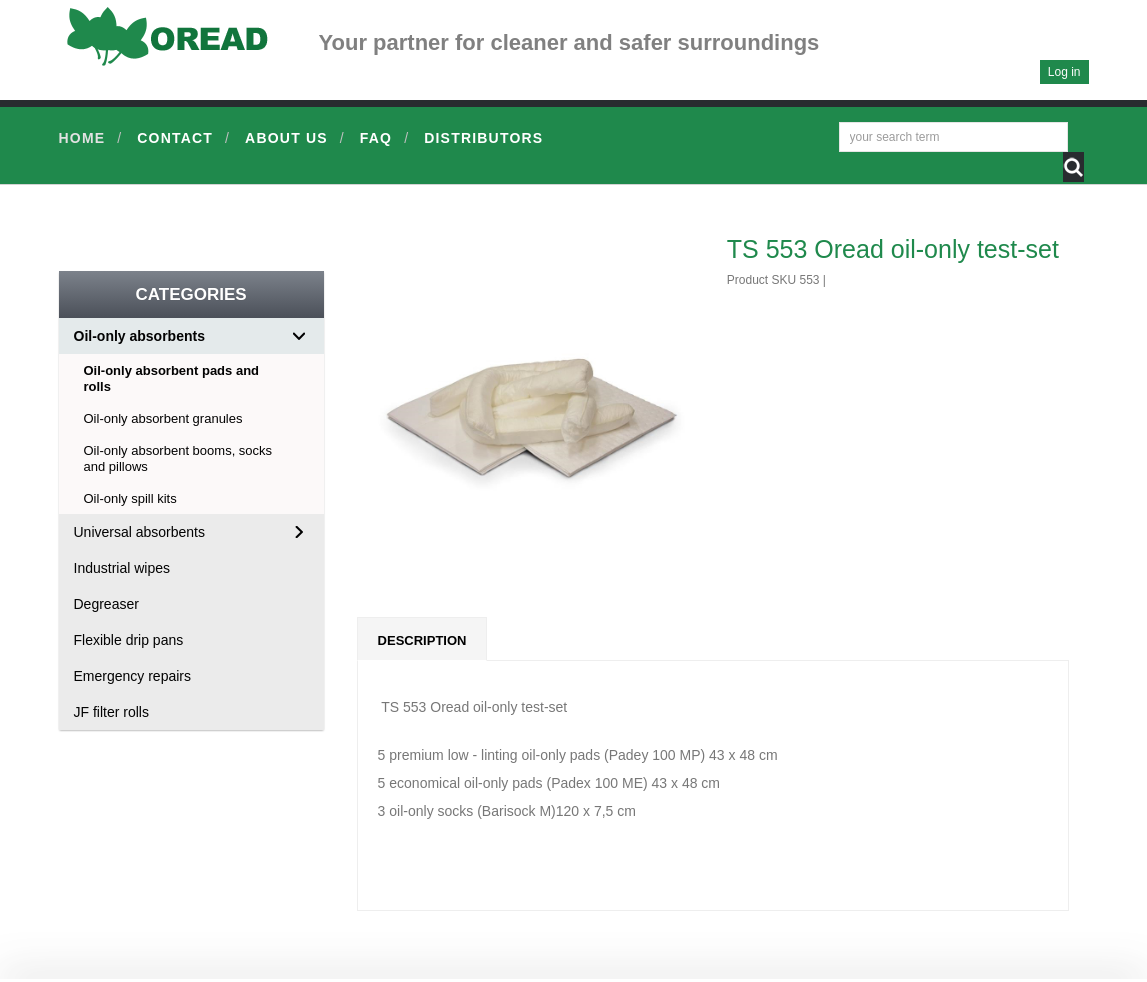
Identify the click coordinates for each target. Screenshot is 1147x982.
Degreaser (106, 604)
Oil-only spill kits (130, 498)
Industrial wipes (122, 568)
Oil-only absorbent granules (163, 418)
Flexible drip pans (129, 640)
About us (286, 138)
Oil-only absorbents (139, 336)
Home (82, 138)
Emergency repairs (133, 676)
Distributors (483, 138)
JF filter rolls (111, 712)
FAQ (376, 138)
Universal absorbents (140, 532)
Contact (175, 138)
